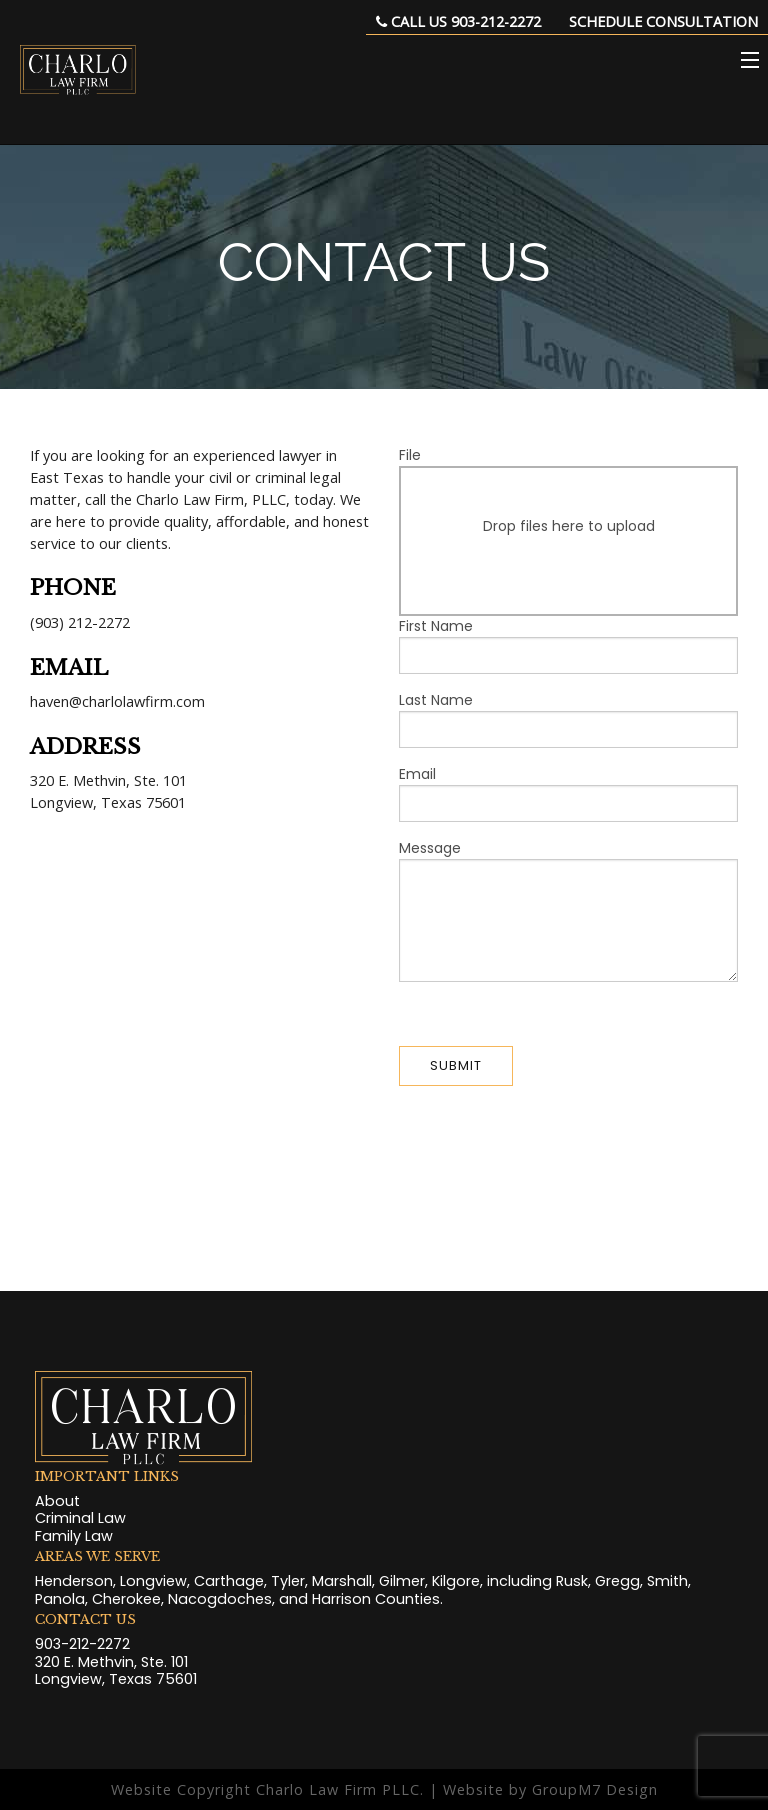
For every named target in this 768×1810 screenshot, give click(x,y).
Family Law (74, 1536)
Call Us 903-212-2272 (458, 21)
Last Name (568, 719)
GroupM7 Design (595, 1789)
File (568, 530)
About (57, 1501)
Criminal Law (80, 1518)
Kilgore (456, 1581)
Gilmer (402, 1581)
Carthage (229, 1581)
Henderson (74, 1581)
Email (568, 793)
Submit (456, 1065)
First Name (568, 645)
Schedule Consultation (663, 21)
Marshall (342, 1581)
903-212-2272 (82, 1644)
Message (568, 910)
